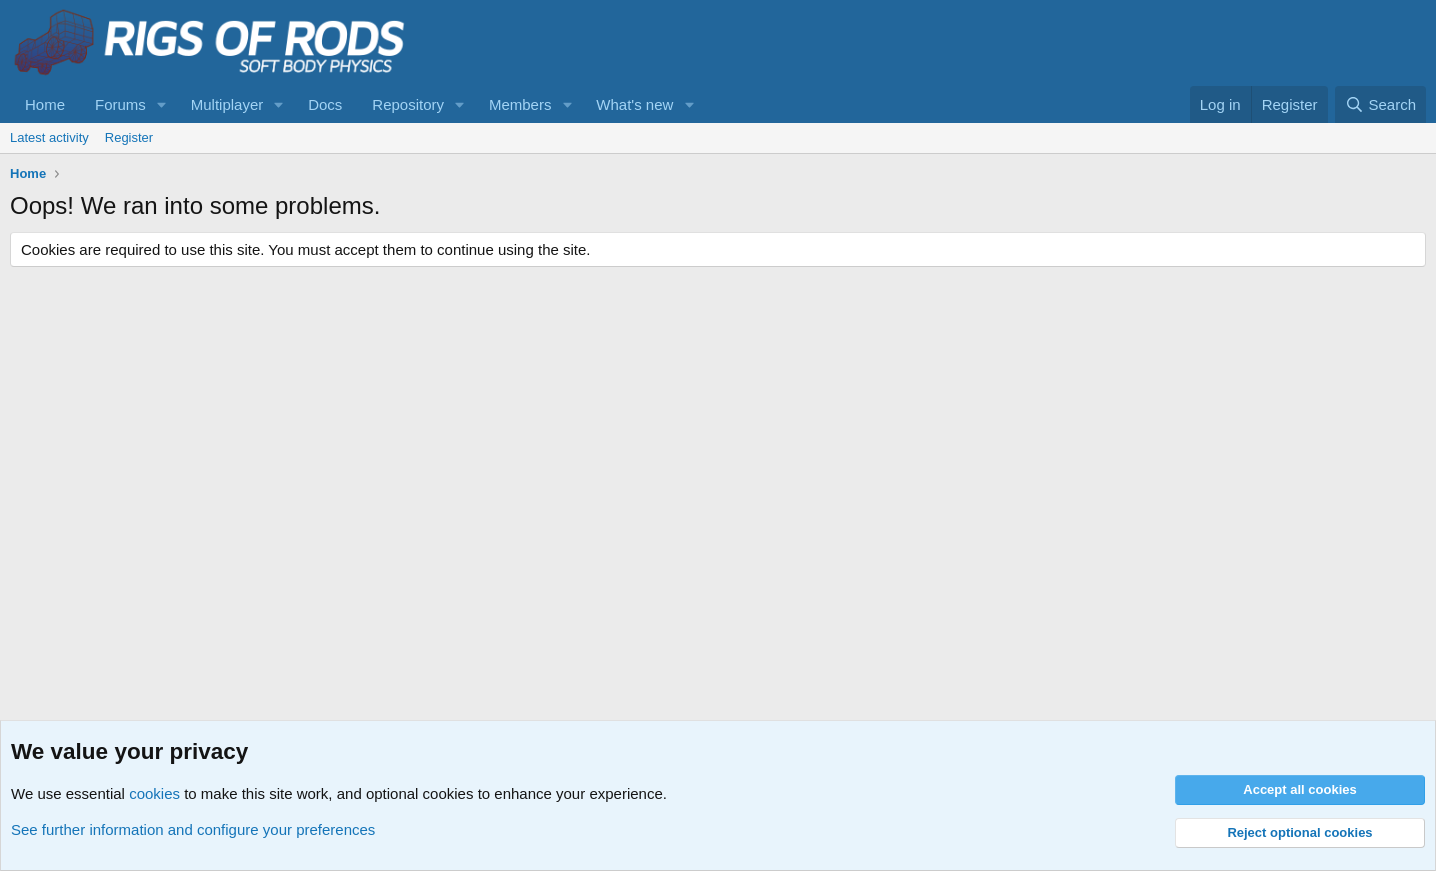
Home (45, 104)
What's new (634, 104)
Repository (408, 104)
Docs (325, 104)
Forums (120, 104)
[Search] (1380, 104)
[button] (162, 104)
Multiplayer (227, 104)
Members (520, 104)
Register (129, 137)
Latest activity (49, 137)
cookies (154, 793)
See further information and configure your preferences (193, 829)
